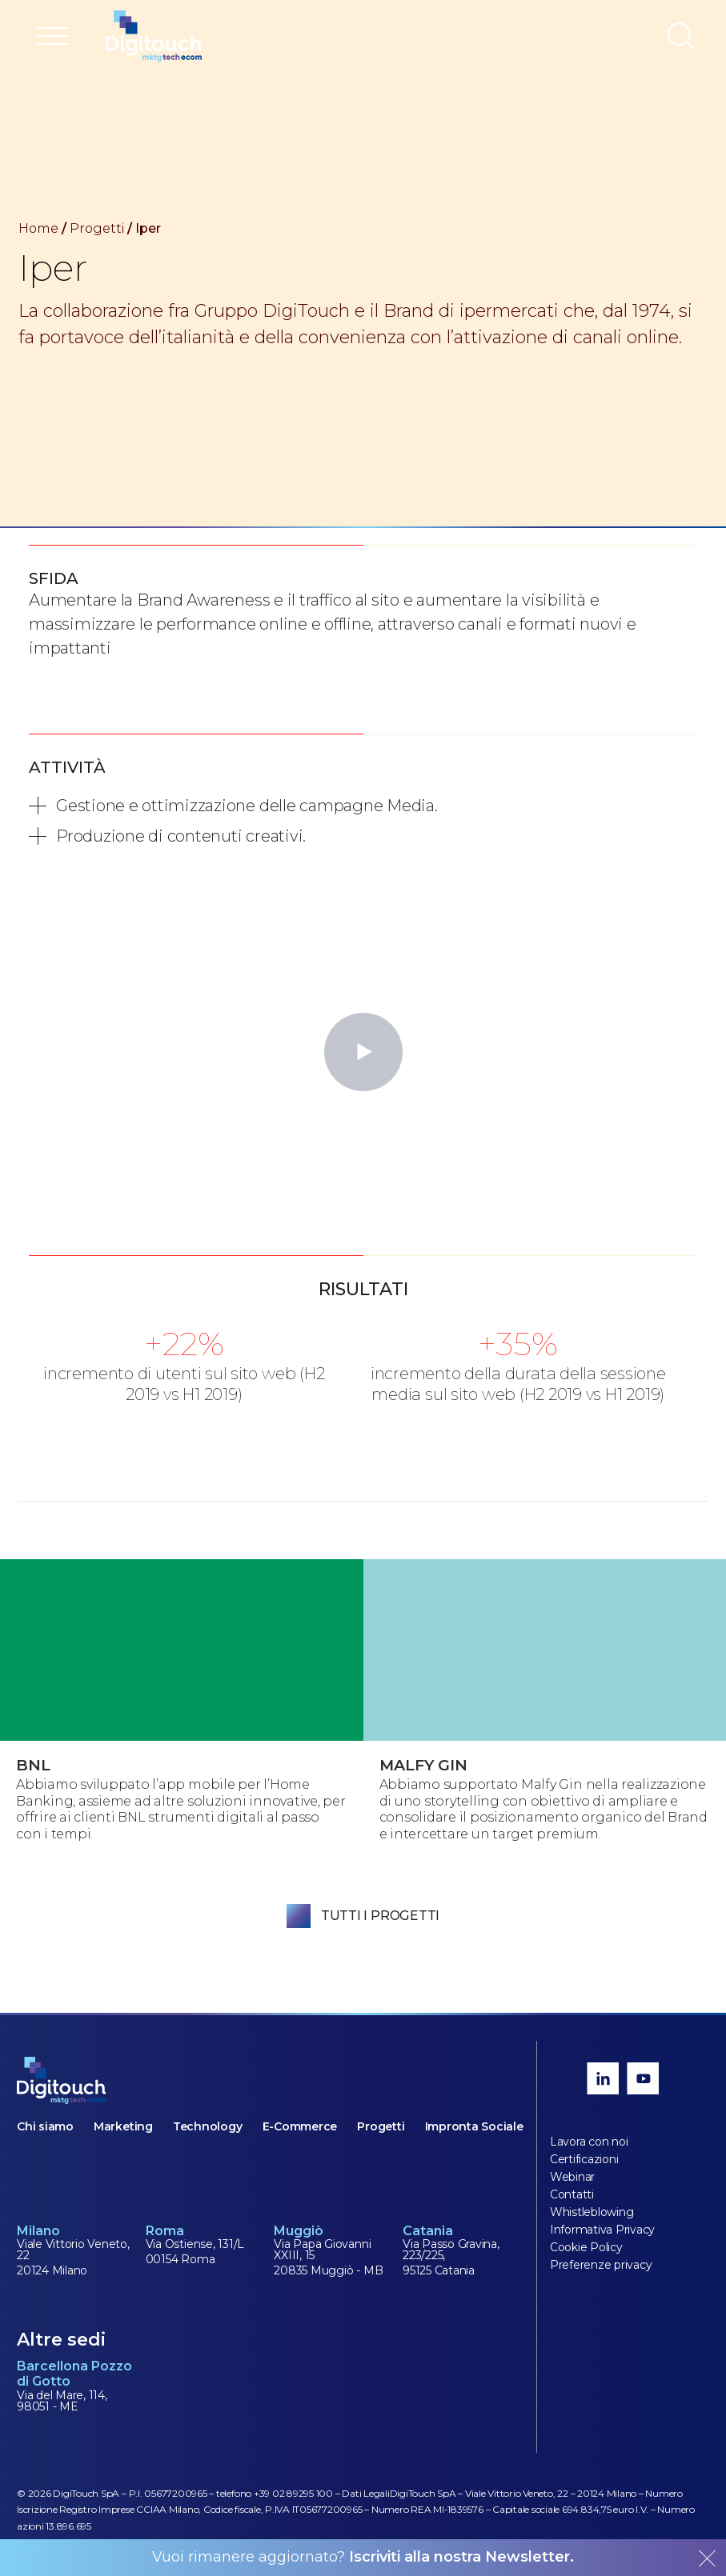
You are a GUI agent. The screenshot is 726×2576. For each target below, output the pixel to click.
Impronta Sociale (474, 2126)
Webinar (572, 2177)
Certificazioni (584, 2159)
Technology (208, 2126)
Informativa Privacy (602, 2229)
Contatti (572, 2194)
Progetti (97, 228)
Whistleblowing (592, 2212)
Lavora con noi (589, 2141)
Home (38, 228)
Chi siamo (45, 2126)
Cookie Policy (586, 2247)
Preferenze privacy (601, 2265)
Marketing (123, 2126)
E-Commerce (300, 2126)
